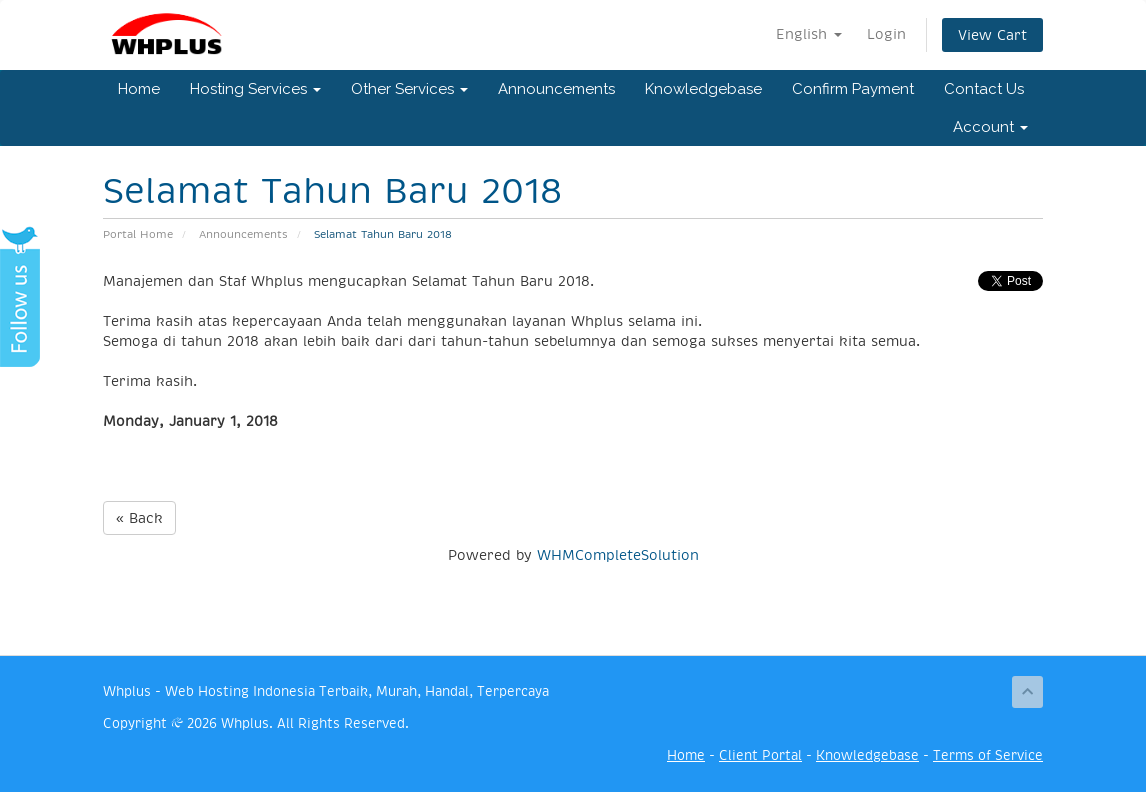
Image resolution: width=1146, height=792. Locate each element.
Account (990, 127)
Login (886, 34)
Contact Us (984, 89)
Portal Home (138, 234)
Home (139, 89)
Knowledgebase (703, 89)
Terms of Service (988, 755)
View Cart (992, 35)
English (809, 34)
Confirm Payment (853, 89)
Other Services (409, 89)
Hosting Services (255, 89)
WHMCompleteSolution (618, 555)
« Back (139, 518)
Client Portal (760, 755)
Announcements (556, 89)
